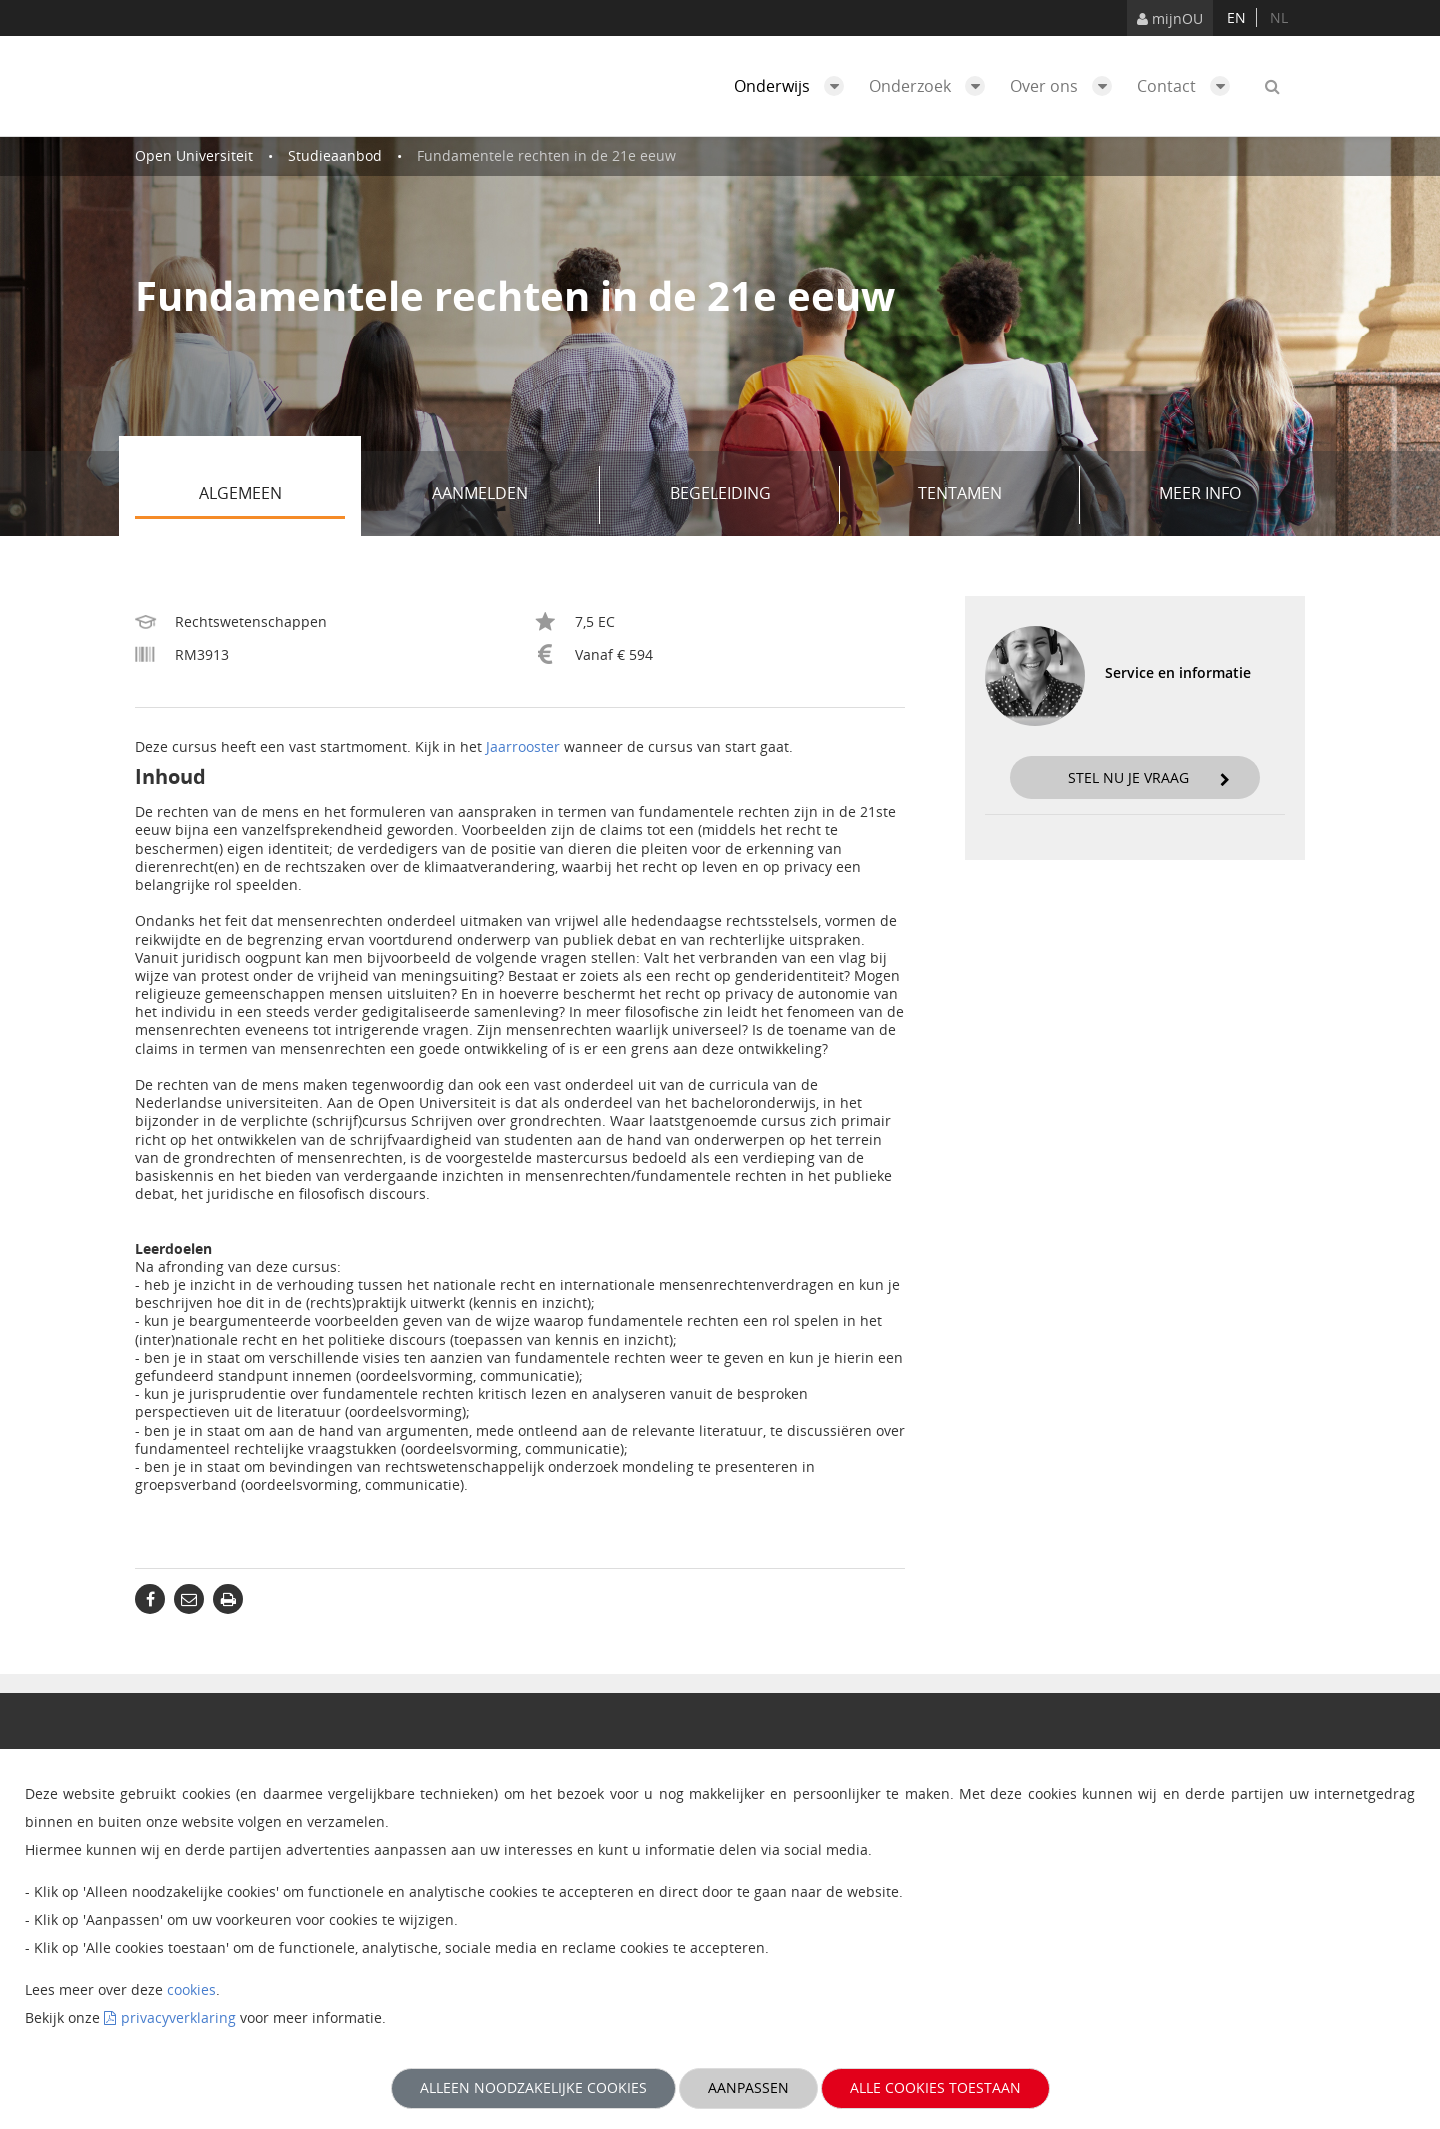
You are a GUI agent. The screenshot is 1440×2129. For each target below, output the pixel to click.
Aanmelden (508, 495)
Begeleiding (748, 495)
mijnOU (1170, 18)
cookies (191, 1989)
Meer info (1200, 493)
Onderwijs (794, 86)
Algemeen (272, 495)
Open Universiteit (194, 155)
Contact (1188, 86)
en (1236, 17)
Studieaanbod (335, 155)
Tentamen (991, 495)
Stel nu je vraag (1149, 777)
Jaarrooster (523, 746)
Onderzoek (932, 86)
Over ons (1066, 86)
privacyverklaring (178, 2017)
